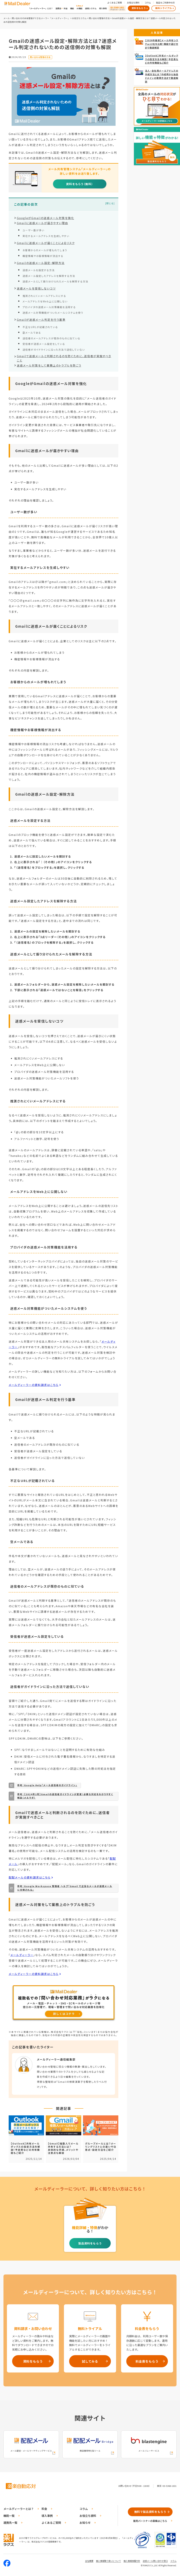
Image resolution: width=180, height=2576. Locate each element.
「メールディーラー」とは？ (40, 8)
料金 (66, 8)
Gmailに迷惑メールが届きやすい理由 (42, 223)
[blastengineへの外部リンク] (149, 2444)
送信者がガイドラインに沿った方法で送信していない (54, 349)
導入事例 (103, 8)
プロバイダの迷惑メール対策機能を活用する (49, 307)
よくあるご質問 (114, 2)
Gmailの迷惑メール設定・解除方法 (41, 263)
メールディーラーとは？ (18, 2509)
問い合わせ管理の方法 (99, 18)
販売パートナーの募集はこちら (150, 2521)
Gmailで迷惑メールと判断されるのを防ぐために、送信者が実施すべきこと (64, 358)
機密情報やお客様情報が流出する (43, 256)
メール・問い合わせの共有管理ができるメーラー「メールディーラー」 (36, 18)
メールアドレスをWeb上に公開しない (45, 301)
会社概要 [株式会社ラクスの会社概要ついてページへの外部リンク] (89, 2560)
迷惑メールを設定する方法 (39, 270)
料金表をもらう (147, 2361)
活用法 (58, 8)
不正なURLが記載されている (40, 327)
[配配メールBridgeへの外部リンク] (90, 2444)
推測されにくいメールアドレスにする (44, 296)
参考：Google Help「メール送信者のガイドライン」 (47, 1785)
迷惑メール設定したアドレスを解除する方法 (49, 276)
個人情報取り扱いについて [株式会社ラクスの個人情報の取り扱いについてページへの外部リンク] (108, 2560)
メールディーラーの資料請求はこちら (34, 1385)
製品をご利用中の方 (165, 2)
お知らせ (85, 2522)
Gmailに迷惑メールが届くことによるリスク (46, 243)
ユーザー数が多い (33, 230)
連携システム (90, 8)
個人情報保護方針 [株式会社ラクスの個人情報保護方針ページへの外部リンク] (132, 2560)
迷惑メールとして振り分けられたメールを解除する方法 (55, 281)
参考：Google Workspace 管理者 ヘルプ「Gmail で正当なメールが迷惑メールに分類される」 (64, 1887)
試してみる (90, 2361)
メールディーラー (21, 1955)
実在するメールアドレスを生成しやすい (46, 236)
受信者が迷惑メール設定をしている (44, 344)
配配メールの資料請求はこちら (30, 1877)
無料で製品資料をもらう (150, 2512)
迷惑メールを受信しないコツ (36, 288)
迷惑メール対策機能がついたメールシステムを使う (53, 312)
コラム (148, 2)
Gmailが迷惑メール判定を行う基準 (41, 319)
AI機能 (79, 8)
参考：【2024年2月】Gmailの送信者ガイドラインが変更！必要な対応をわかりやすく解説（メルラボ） (65, 1796)
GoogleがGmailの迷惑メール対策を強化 (45, 218)
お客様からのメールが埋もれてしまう (45, 250)
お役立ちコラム (79, 18)
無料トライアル (163, 8)
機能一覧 (9, 2516)
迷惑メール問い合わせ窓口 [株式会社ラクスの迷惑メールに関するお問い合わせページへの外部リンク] (155, 2560)
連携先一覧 (10, 2522)
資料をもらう (139, 8)
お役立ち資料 (133, 2)
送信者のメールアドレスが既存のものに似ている (51, 338)
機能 (72, 8)
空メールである (32, 332)
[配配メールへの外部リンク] (31, 2444)
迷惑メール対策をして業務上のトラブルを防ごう (49, 365)
